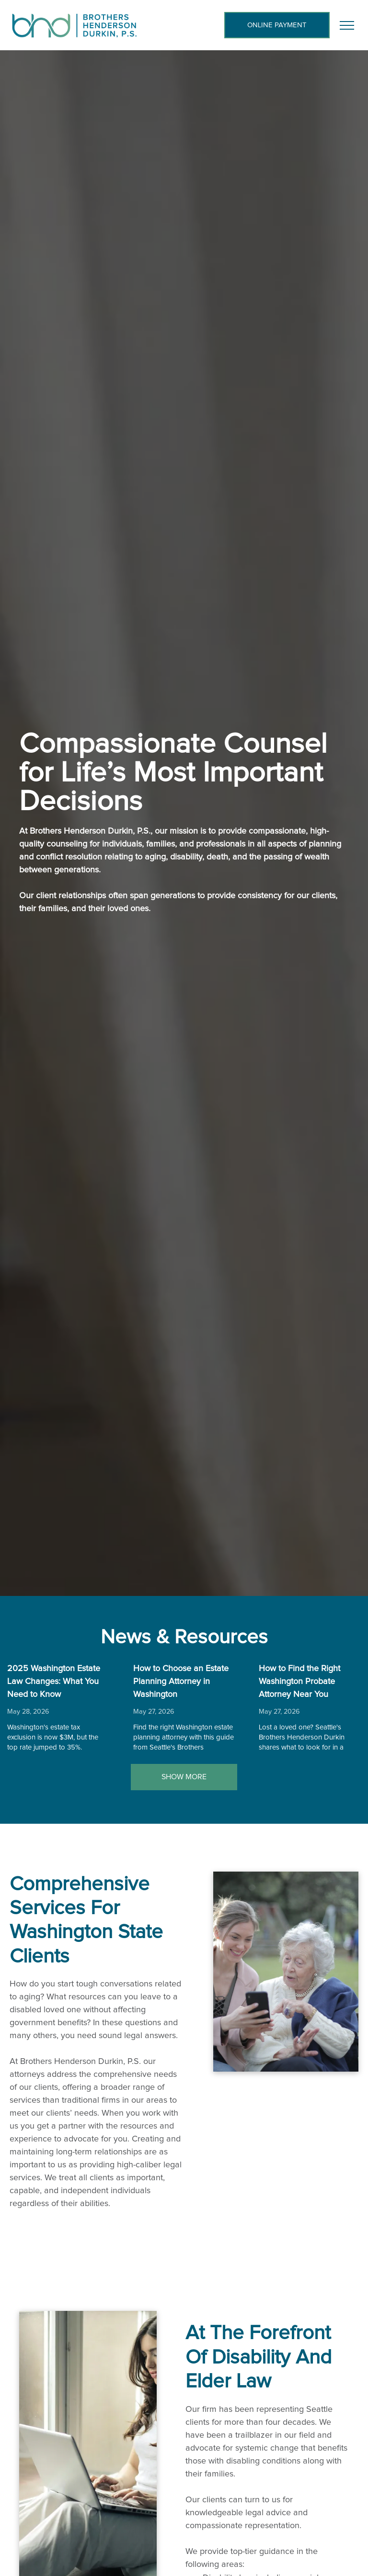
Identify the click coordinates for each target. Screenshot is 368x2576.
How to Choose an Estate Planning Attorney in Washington (181, 1681)
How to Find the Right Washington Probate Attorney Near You (299, 1681)
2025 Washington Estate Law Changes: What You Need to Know (53, 1681)
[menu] (346, 25)
